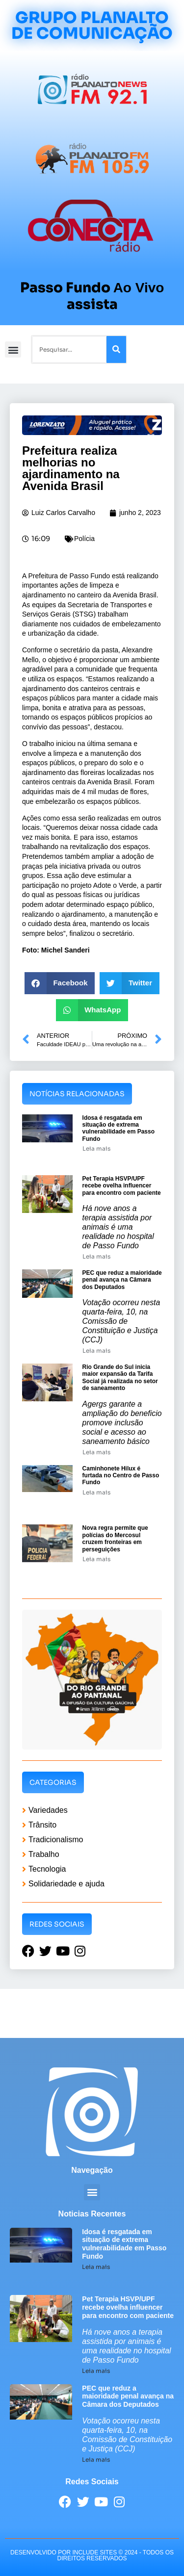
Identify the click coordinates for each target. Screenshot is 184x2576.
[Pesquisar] (116, 349)
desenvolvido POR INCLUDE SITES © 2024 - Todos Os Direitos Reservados (92, 2555)
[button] (13, 349)
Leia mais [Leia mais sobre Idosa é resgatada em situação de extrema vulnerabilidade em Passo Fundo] (96, 1148)
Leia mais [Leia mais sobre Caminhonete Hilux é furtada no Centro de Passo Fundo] (96, 1492)
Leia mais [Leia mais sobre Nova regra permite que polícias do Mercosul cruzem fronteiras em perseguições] (96, 1559)
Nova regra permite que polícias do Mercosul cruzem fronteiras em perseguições (115, 1538)
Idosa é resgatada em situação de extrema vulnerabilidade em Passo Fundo (118, 1128)
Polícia (84, 538)
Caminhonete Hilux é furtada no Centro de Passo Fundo (120, 1475)
